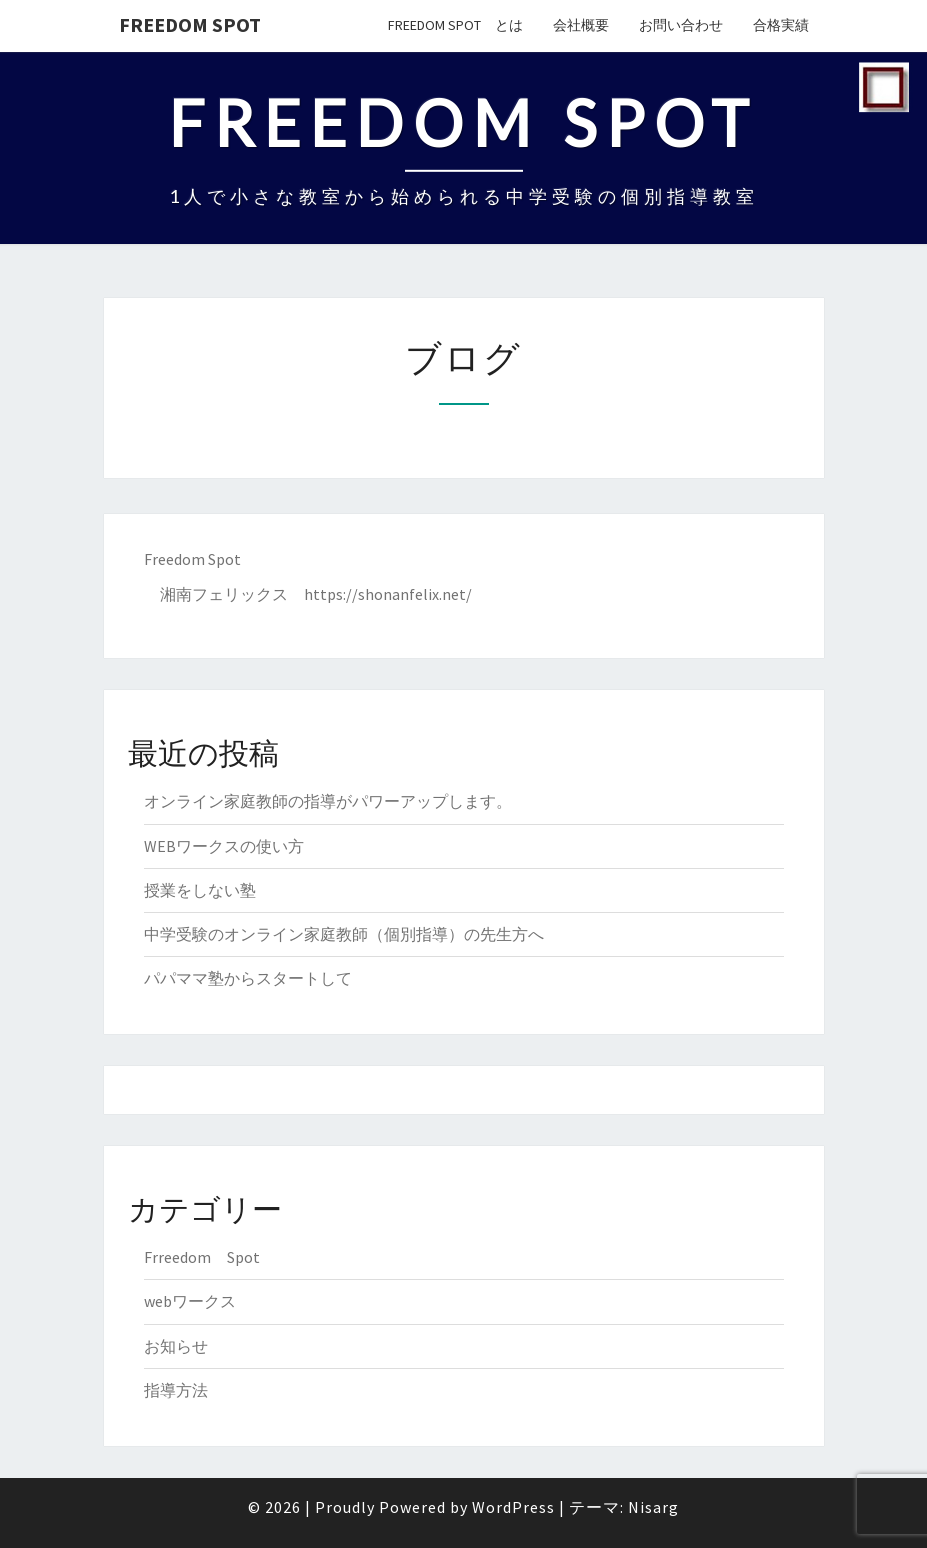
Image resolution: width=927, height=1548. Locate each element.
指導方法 (176, 1390)
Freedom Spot (190, 24)
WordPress (513, 1507)
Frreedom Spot (202, 1257)
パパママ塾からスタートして (248, 978)
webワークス (190, 1301)
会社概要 (581, 25)
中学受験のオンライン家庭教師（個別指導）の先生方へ (344, 934)
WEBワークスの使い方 (224, 846)
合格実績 (781, 25)
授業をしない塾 (200, 890)
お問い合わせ (681, 25)
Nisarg (653, 1507)
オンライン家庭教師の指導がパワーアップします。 (328, 801)
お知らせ (176, 1346)
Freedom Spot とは (455, 25)
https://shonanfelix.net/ (388, 594)
